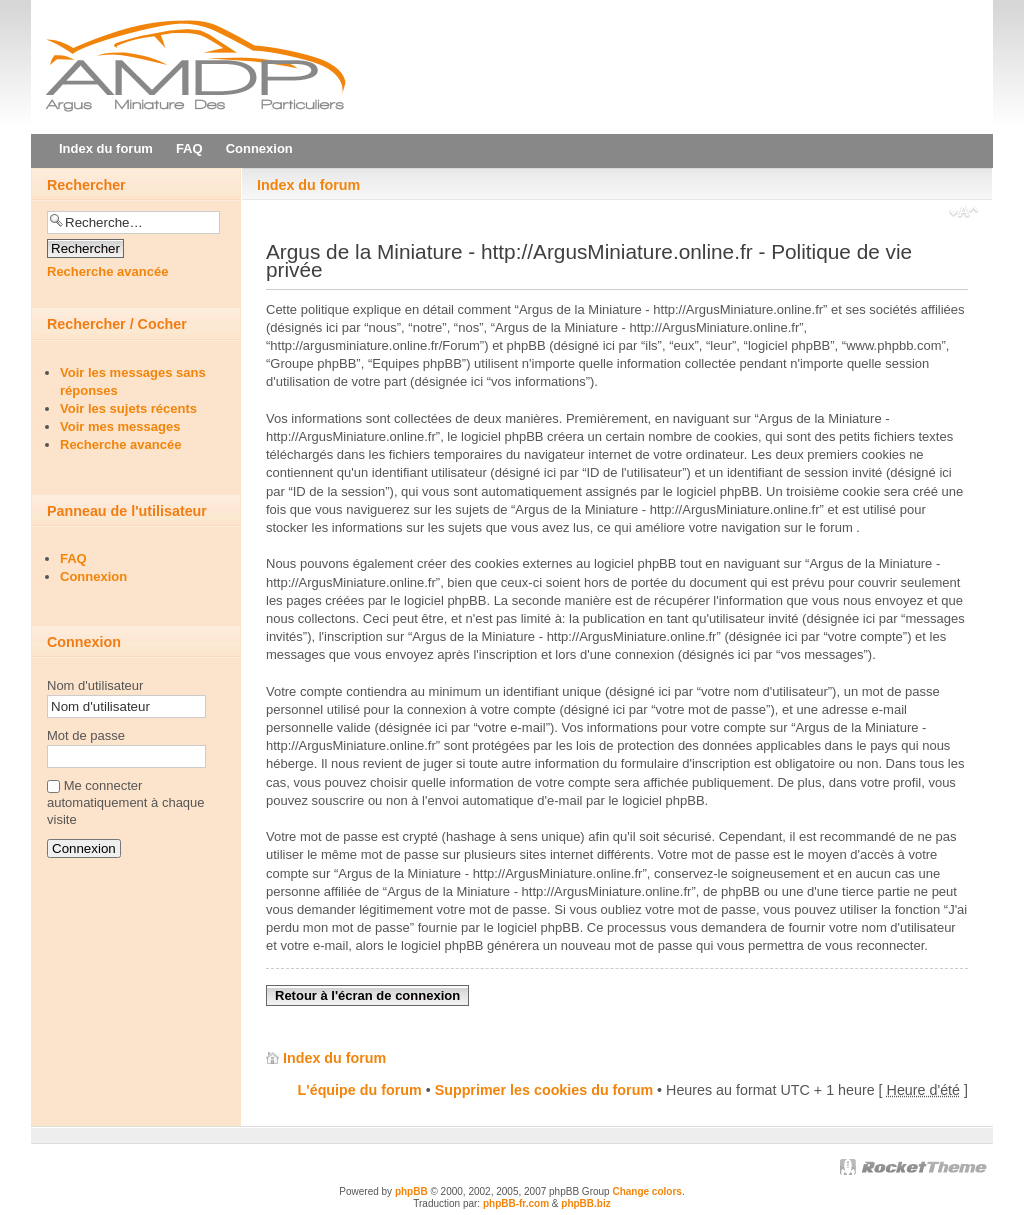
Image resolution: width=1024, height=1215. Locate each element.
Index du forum (308, 185)
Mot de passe (86, 735)
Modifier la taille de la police (963, 214)
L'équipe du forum (360, 1090)
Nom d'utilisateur (95, 685)
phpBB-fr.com (516, 1203)
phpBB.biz (585, 1203)
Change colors (646, 1191)
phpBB (411, 1191)
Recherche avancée (107, 271)
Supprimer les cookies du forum (544, 1090)
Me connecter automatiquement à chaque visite (126, 802)
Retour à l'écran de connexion (367, 995)
